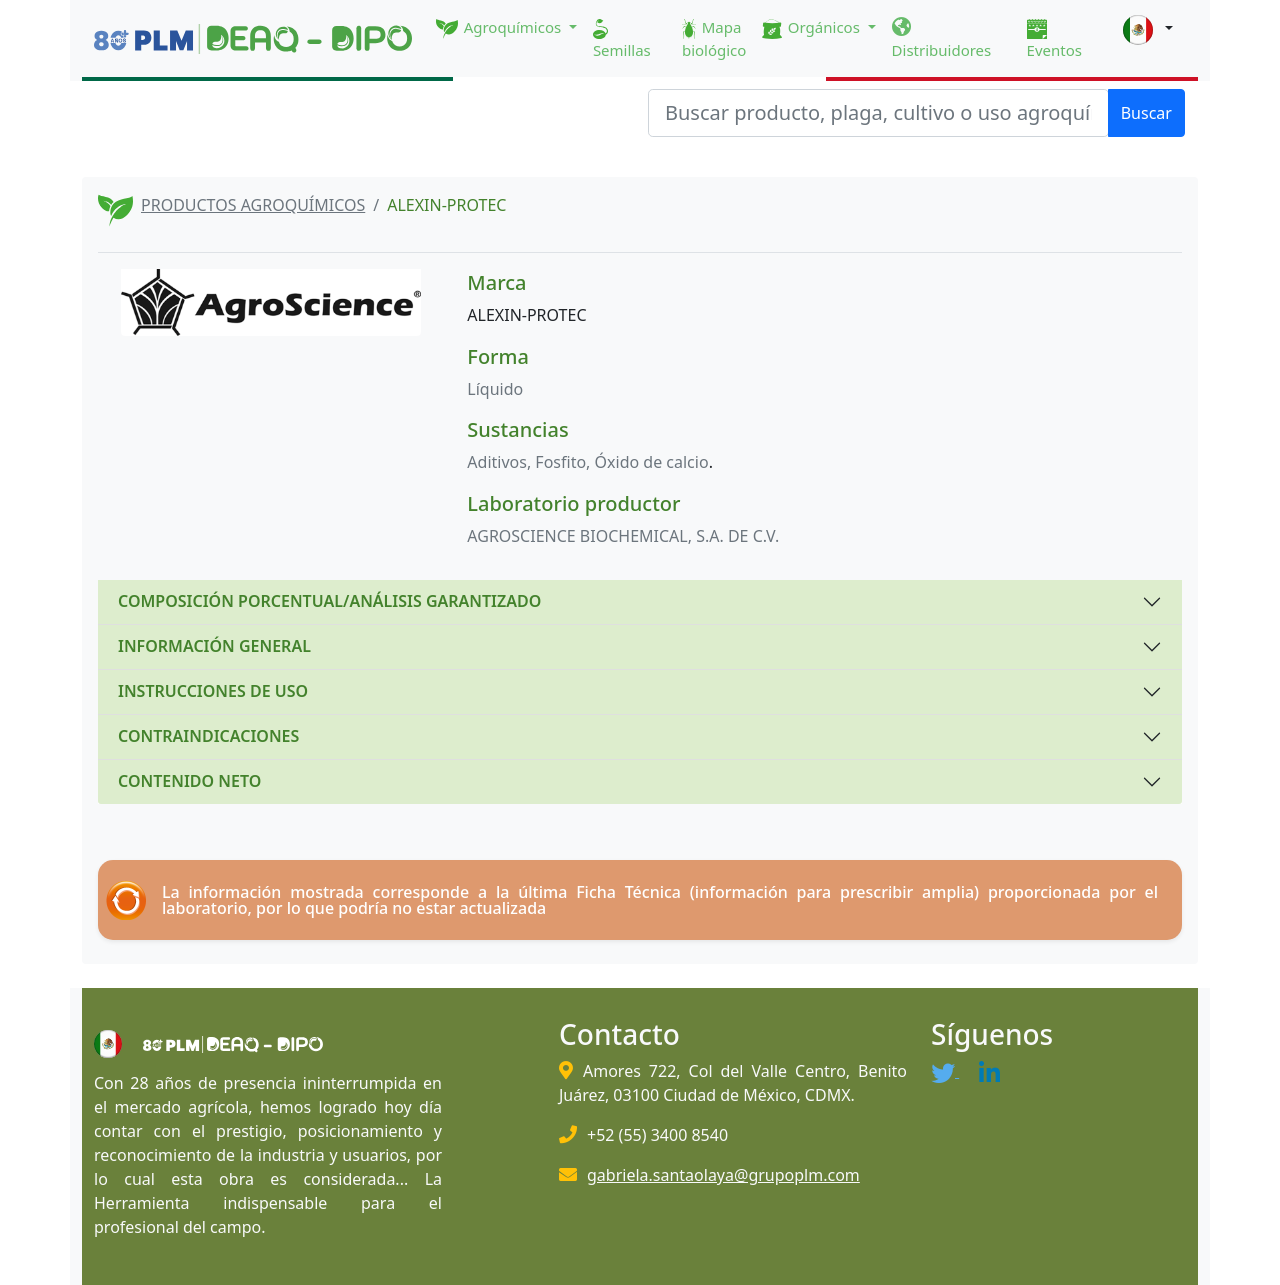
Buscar (1146, 113)
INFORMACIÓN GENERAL (214, 646)
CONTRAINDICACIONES (208, 736)
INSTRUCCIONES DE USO (213, 691)
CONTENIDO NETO (189, 781)
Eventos (1054, 39)
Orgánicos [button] (812, 28)
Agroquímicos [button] (500, 28)
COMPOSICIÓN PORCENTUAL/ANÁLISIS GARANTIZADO (329, 601)
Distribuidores (942, 39)
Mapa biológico (714, 38)
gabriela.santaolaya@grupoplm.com (723, 1175)
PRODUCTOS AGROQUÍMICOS (253, 205)
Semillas (622, 39)
